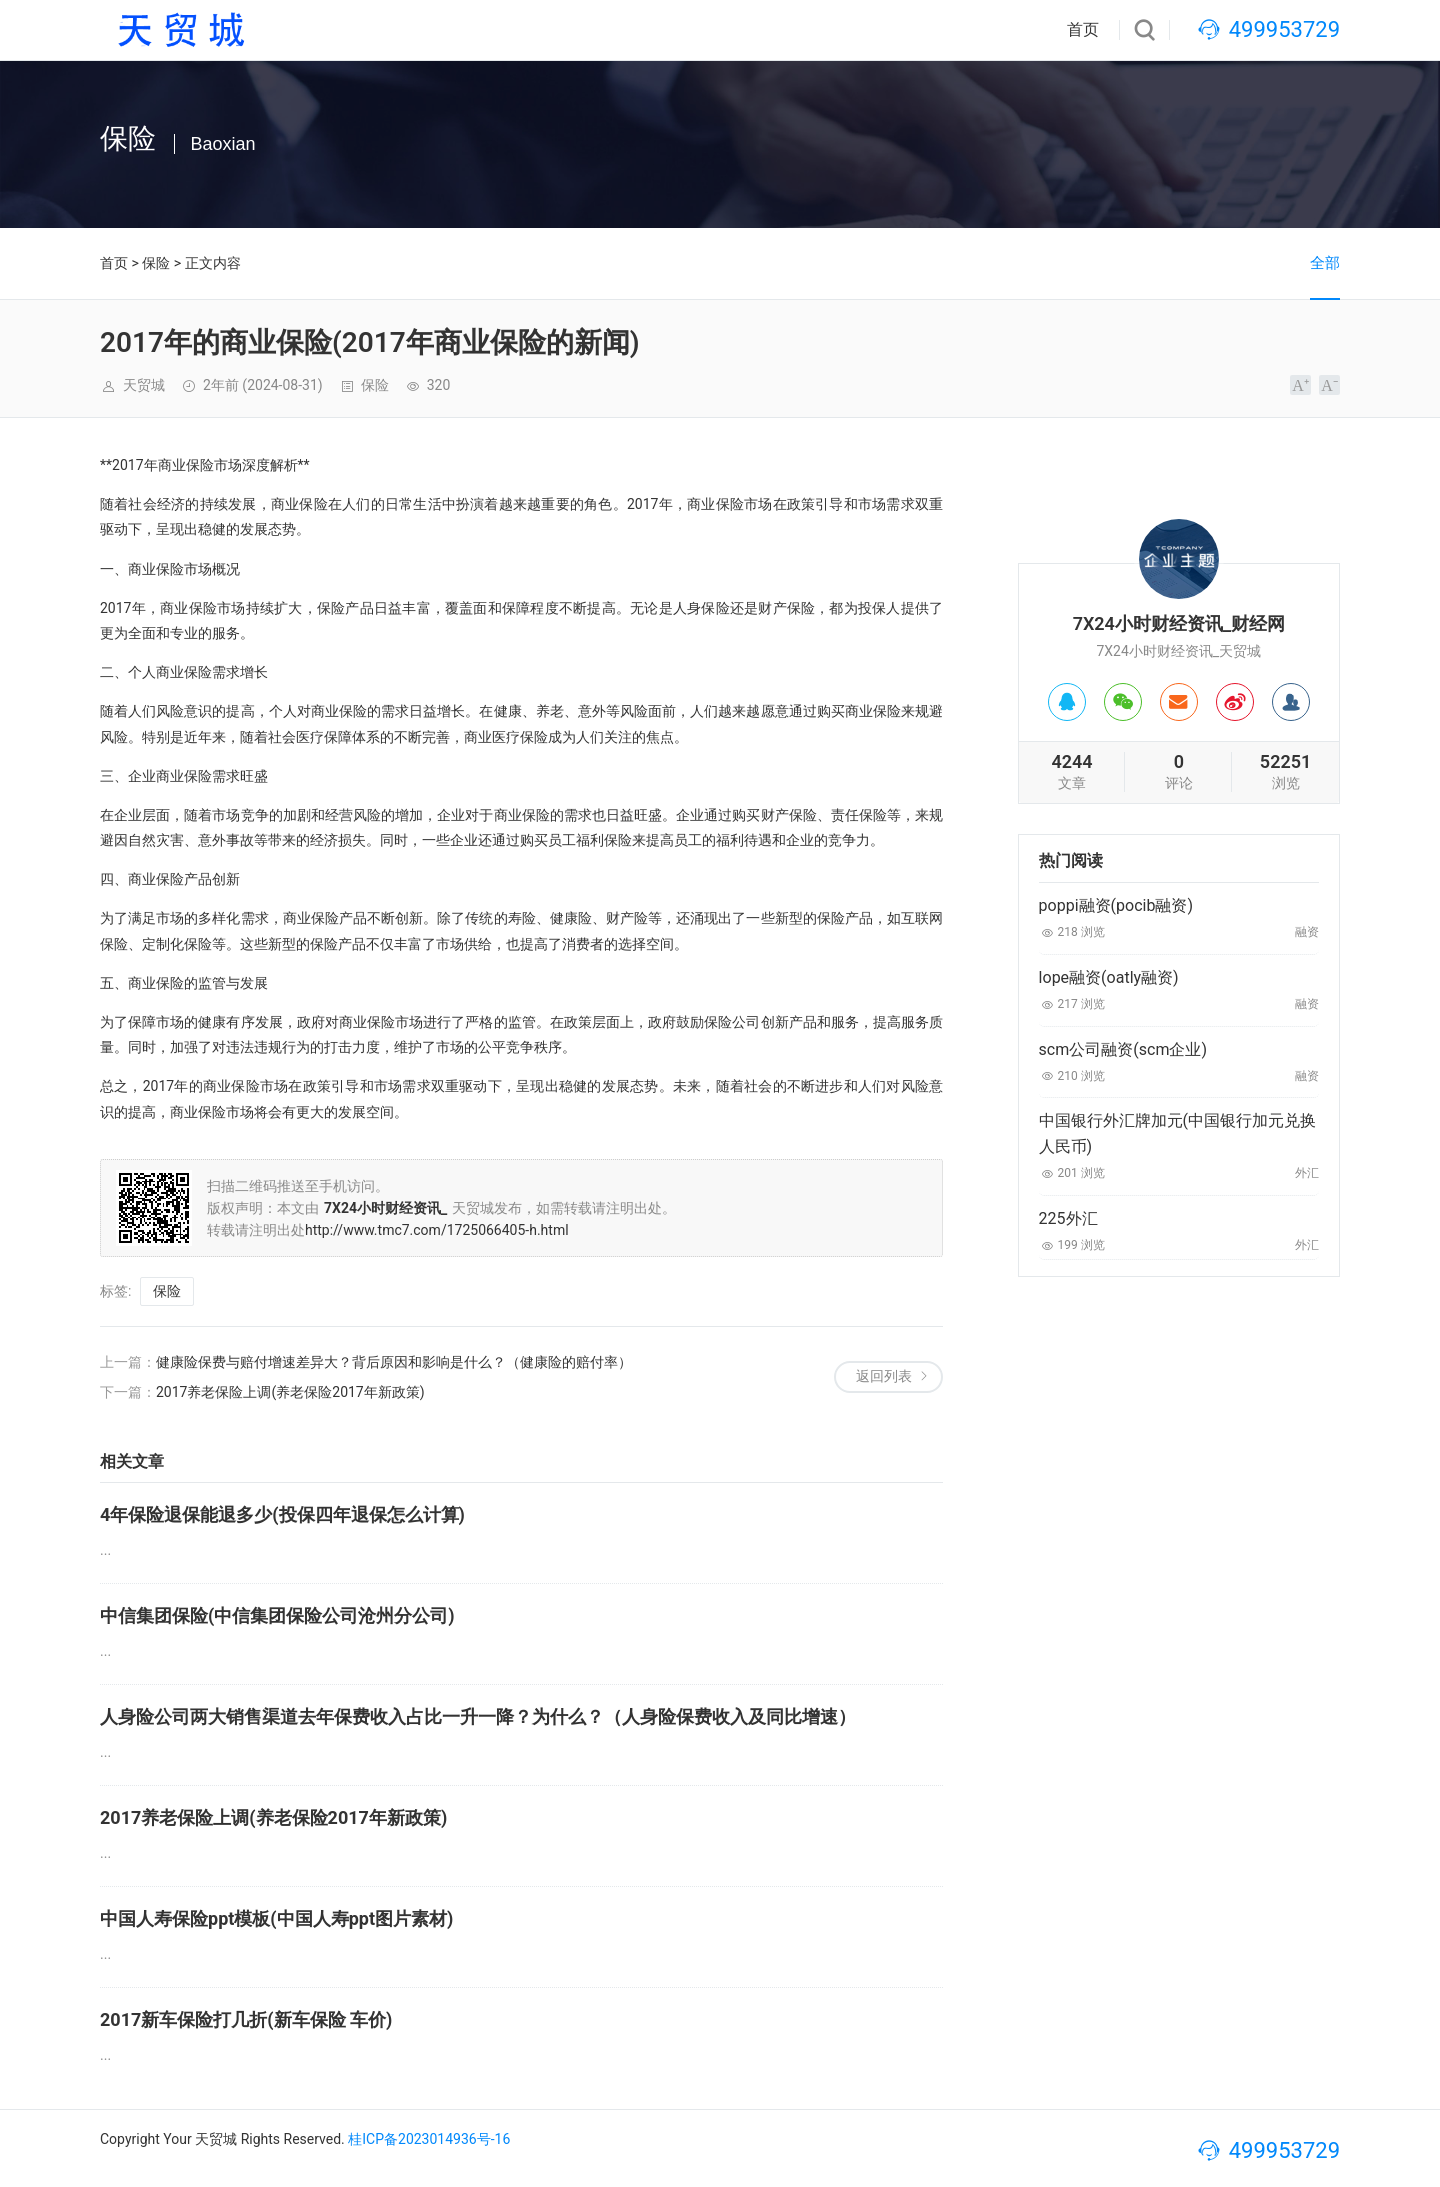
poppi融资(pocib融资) (1116, 905)
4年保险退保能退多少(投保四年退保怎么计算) (282, 1514)
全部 (1325, 263)
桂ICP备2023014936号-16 (429, 2139)
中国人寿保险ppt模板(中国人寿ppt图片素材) (276, 1918)
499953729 (1284, 29)
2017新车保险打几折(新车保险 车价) (246, 2019)
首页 (1083, 29)
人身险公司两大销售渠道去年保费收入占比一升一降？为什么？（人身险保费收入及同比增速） (478, 1716)
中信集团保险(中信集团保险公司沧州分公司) (277, 1615)
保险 (156, 263)
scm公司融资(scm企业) (1123, 1049)
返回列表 (884, 1376)
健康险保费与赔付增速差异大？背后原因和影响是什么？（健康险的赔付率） (394, 1362)
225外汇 (1068, 1218)
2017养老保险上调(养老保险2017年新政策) (290, 1392)
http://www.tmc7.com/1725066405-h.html (437, 1230)
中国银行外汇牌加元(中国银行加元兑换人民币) (1177, 1133)
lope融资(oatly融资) (1109, 977)
